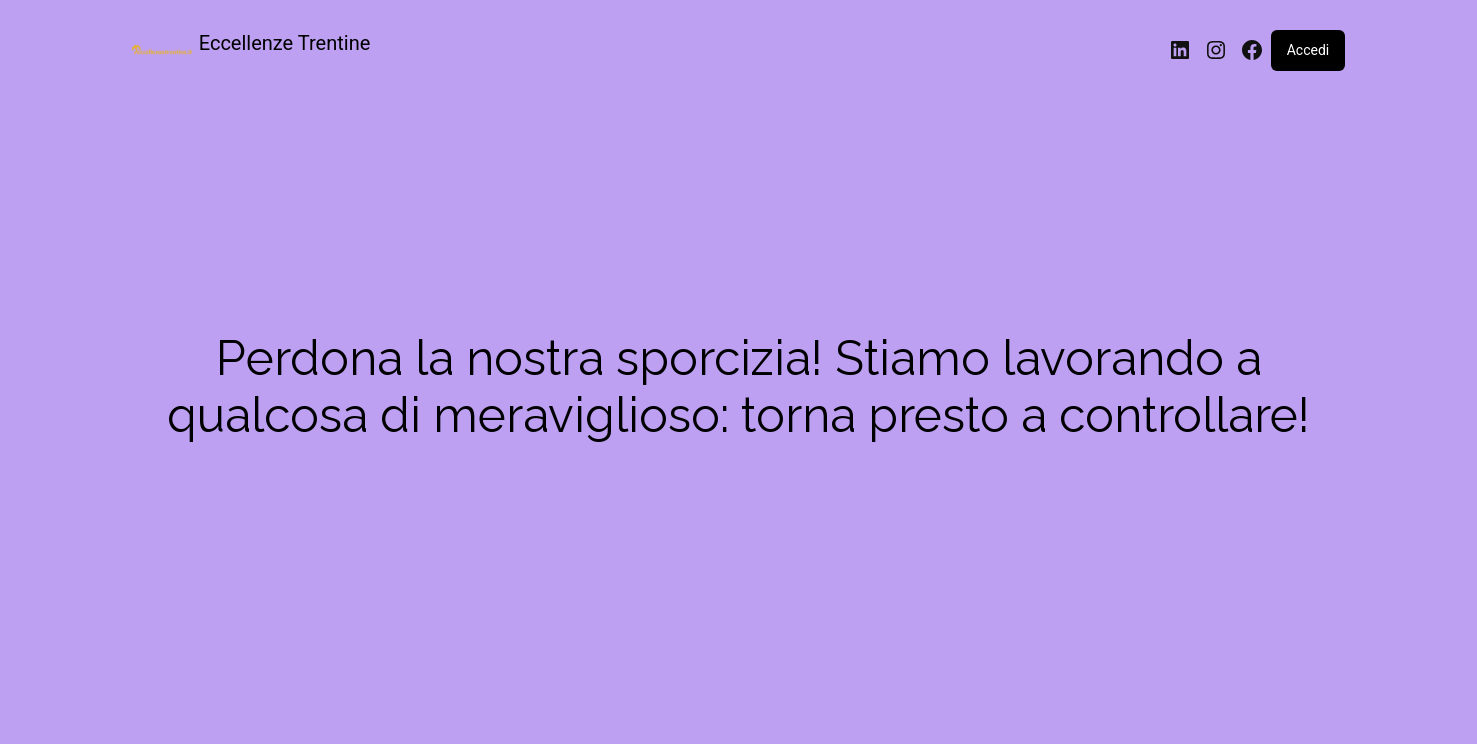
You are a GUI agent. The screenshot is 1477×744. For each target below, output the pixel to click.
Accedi (1308, 50)
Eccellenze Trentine (285, 43)
